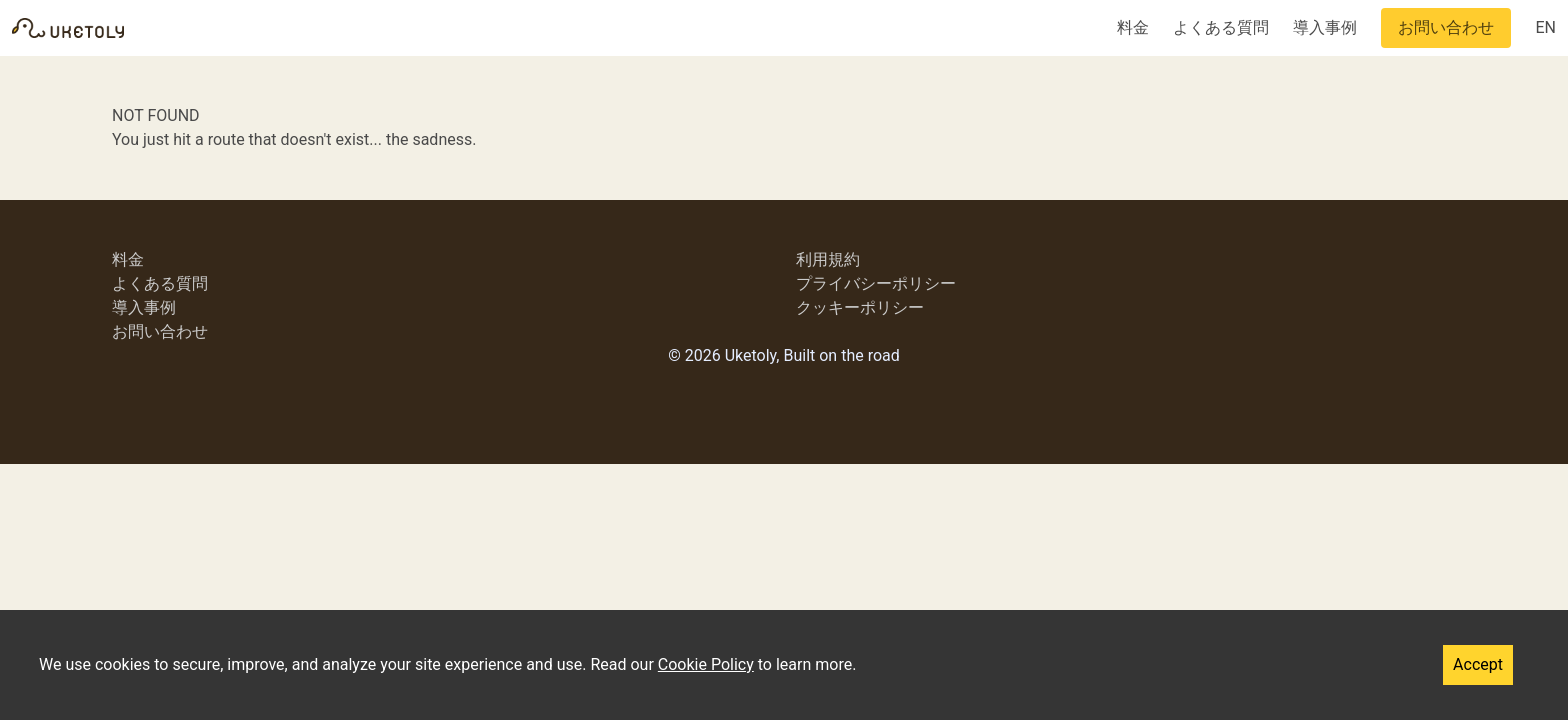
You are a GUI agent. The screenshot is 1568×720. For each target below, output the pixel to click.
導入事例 (1325, 27)
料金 (1133, 27)
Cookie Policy (706, 664)
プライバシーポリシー (876, 283)
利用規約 (828, 259)
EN (1545, 27)
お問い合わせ (1446, 27)
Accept (1478, 664)
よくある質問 (1221, 27)
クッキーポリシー (860, 307)
